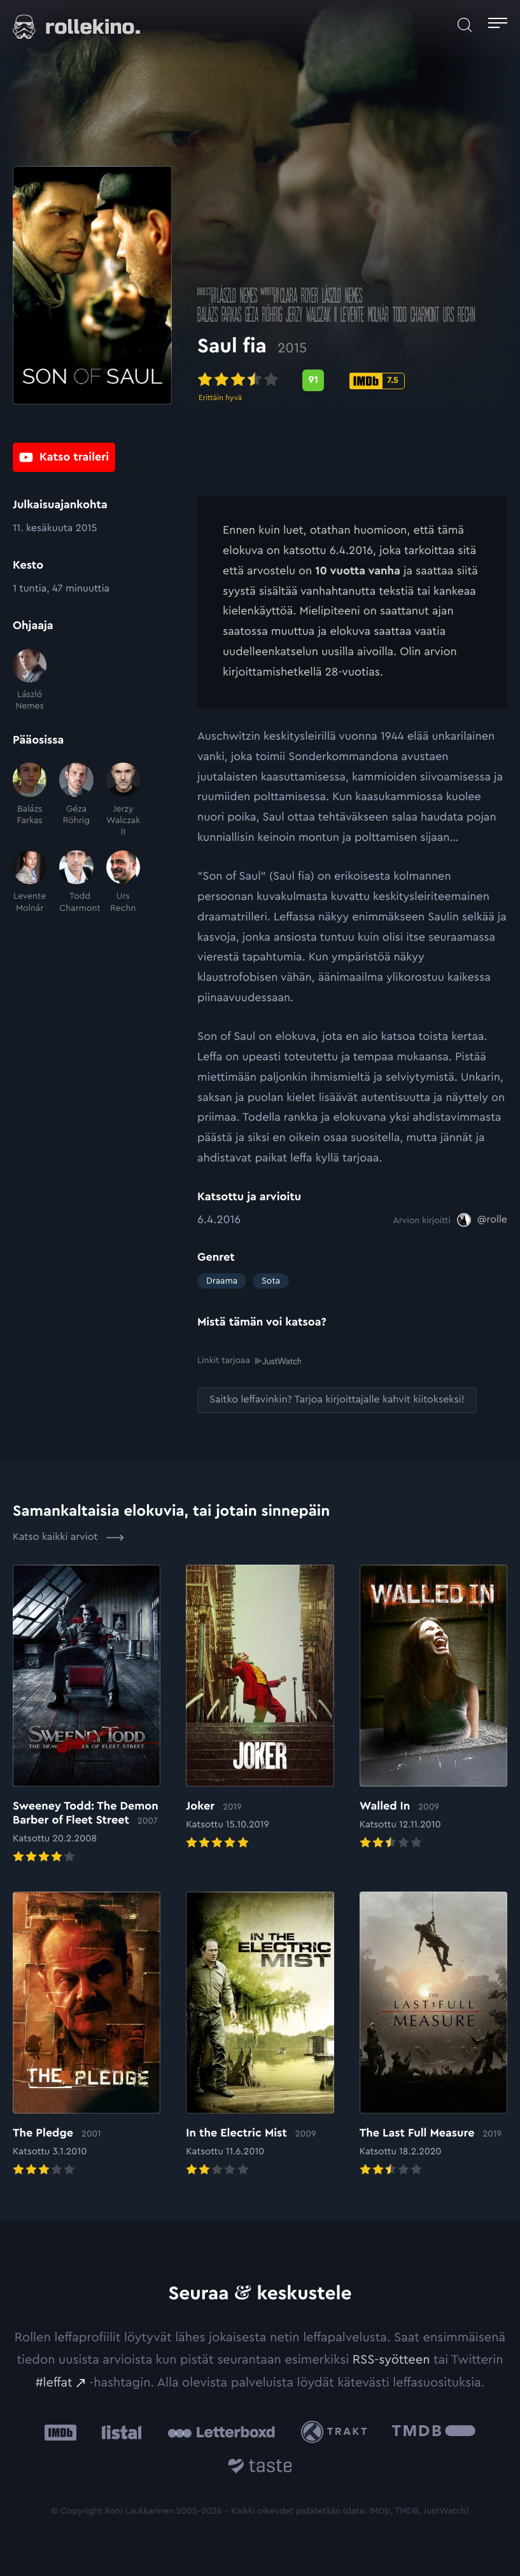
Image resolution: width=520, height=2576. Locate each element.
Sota (271, 1281)
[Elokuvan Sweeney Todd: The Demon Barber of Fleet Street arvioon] (86, 1715)
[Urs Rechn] (123, 882)
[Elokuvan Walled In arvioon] (433, 1708)
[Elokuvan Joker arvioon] (260, 1708)
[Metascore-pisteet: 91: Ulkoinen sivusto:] (313, 385)
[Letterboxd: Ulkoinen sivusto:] (221, 2431)
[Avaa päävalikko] (497, 25)
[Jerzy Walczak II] (123, 800)
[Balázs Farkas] (29, 800)
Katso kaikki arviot (68, 1537)
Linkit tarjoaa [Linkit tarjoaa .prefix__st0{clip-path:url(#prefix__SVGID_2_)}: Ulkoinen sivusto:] (249, 1361)
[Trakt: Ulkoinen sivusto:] (337, 2432)
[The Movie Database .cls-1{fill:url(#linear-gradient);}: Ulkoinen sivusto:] (433, 2432)
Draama (221, 1281)
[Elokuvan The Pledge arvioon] (86, 2035)
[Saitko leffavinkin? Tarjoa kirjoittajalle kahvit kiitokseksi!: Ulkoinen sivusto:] (337, 1400)
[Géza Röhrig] (76, 800)
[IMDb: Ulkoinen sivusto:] (60, 2432)
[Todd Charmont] (76, 882)
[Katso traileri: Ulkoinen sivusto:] (64, 459)
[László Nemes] (29, 680)
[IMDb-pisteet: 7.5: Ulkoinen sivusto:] (377, 385)
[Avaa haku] (464, 25)
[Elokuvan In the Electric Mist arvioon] (260, 2035)
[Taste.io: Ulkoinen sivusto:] (260, 2467)
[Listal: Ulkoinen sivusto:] (118, 2432)
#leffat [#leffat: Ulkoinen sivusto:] (54, 2382)
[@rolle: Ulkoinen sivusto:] (482, 1220)
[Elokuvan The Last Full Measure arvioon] (433, 2035)
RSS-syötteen (391, 2359)
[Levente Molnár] (29, 882)
